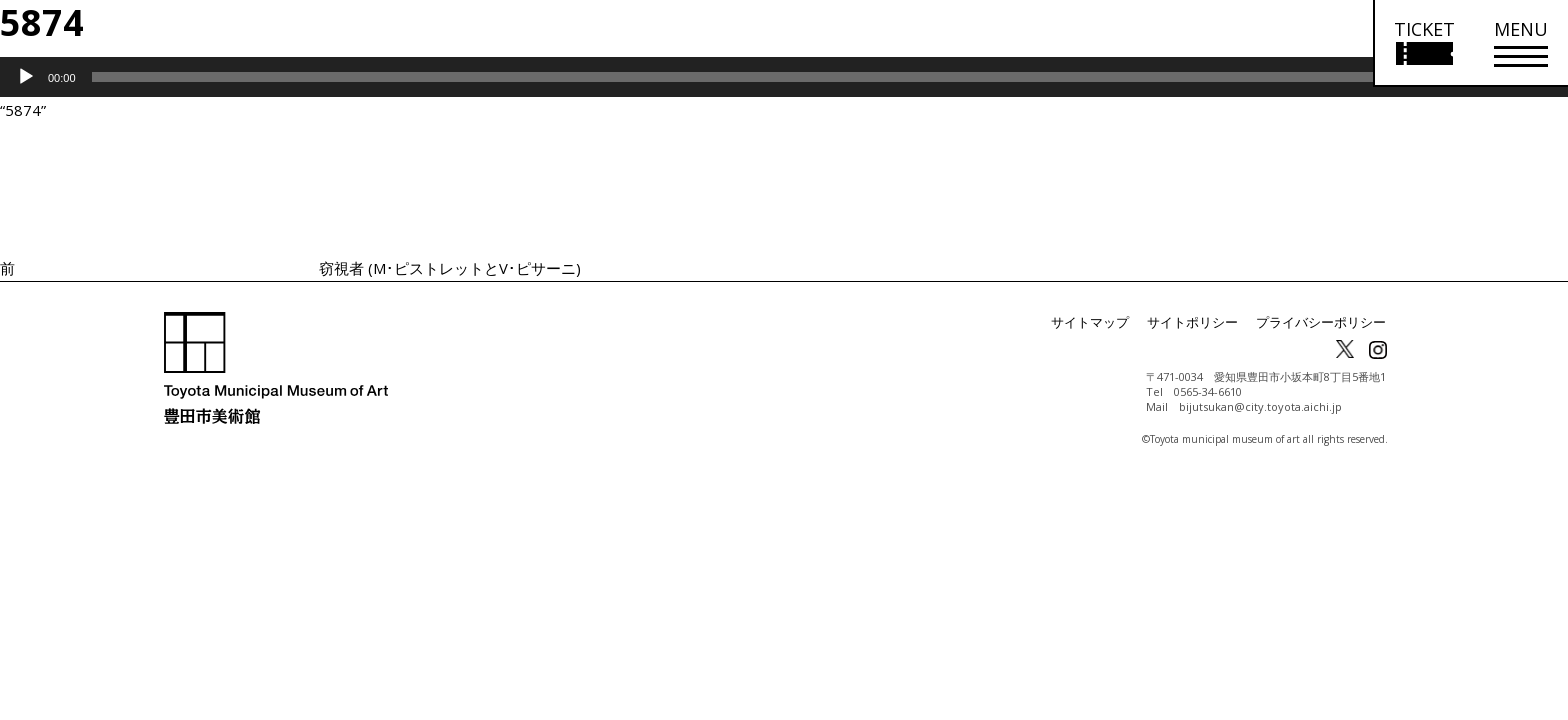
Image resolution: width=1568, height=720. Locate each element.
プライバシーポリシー (1326, 322)
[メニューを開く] (1521, 43)
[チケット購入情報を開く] (1423, 43)
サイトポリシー (1206, 322)
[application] (784, 77)
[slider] (756, 77)
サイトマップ (1110, 322)
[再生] (26, 77)
